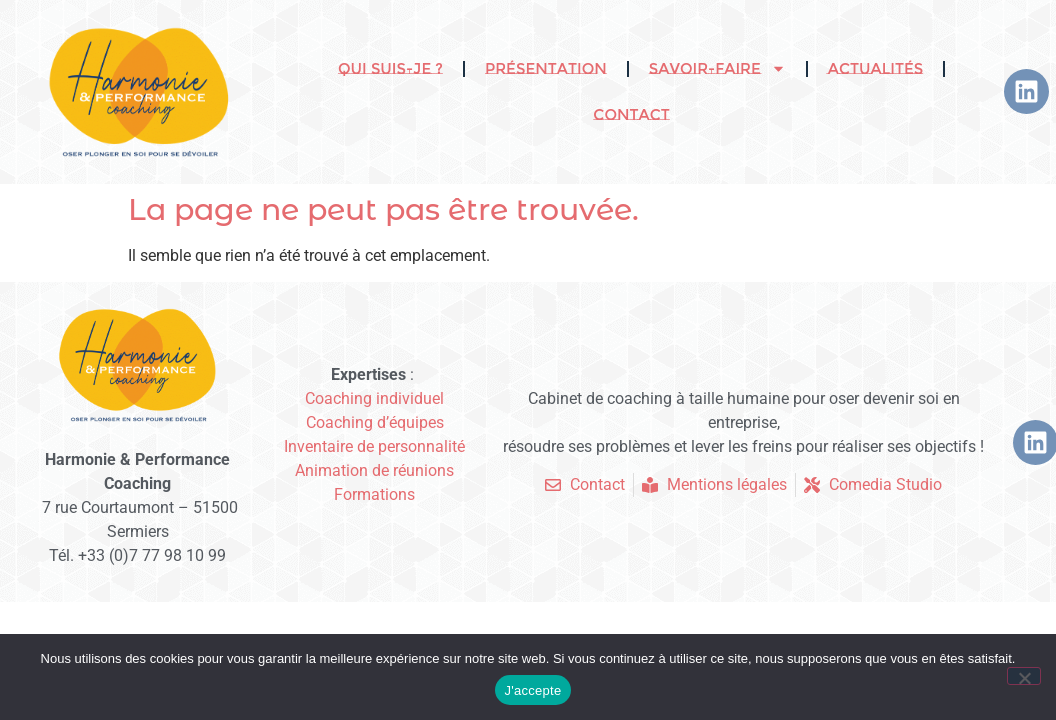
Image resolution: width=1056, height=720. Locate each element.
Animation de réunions (374, 470)
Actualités (875, 68)
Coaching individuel (374, 398)
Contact (631, 114)
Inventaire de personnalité (374, 446)
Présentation (546, 68)
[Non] (1024, 676)
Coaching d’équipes (375, 422)
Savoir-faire (717, 68)
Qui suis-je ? (390, 68)
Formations (374, 494)
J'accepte (533, 690)
